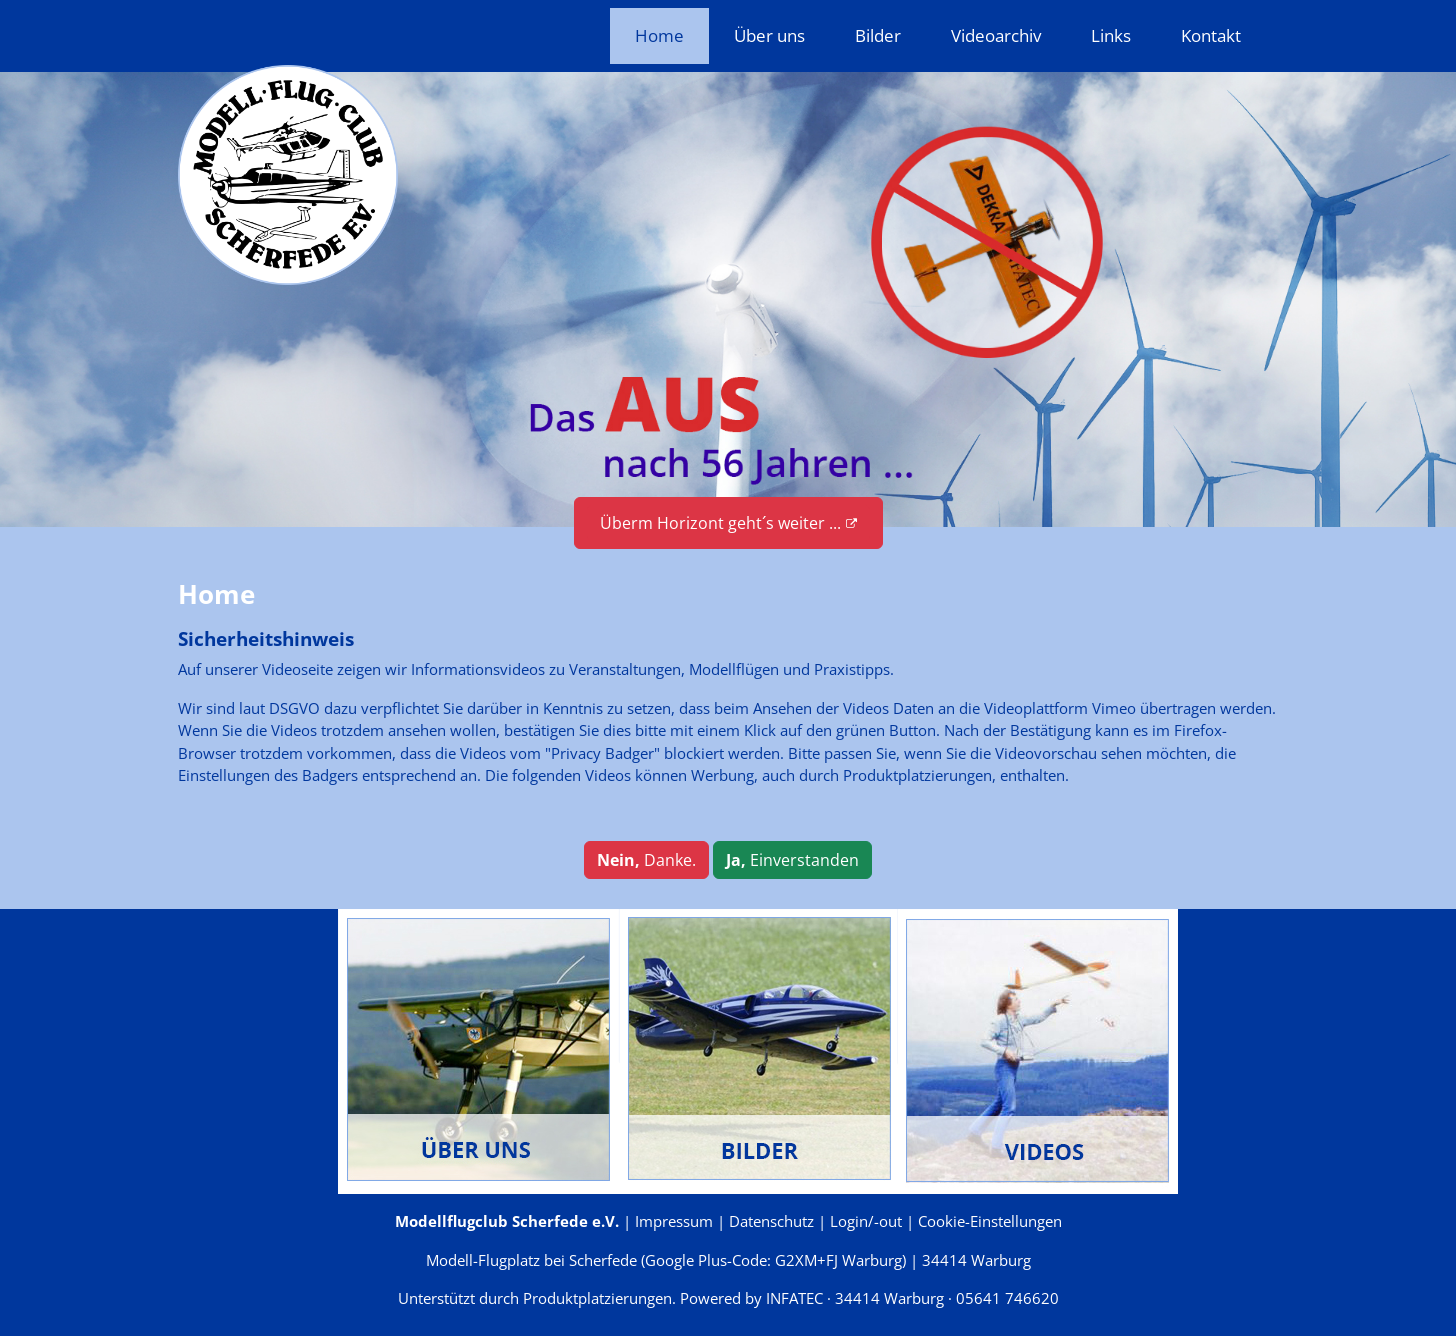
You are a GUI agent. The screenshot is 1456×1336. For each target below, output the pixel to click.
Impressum (674, 1221)
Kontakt (1211, 35)
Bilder (878, 35)
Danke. (646, 860)
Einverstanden (792, 860)
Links (1111, 35)
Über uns (769, 35)
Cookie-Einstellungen (990, 1221)
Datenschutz (771, 1221)
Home (659, 35)
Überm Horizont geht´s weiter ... (728, 523)
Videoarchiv (996, 35)
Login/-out (866, 1221)
